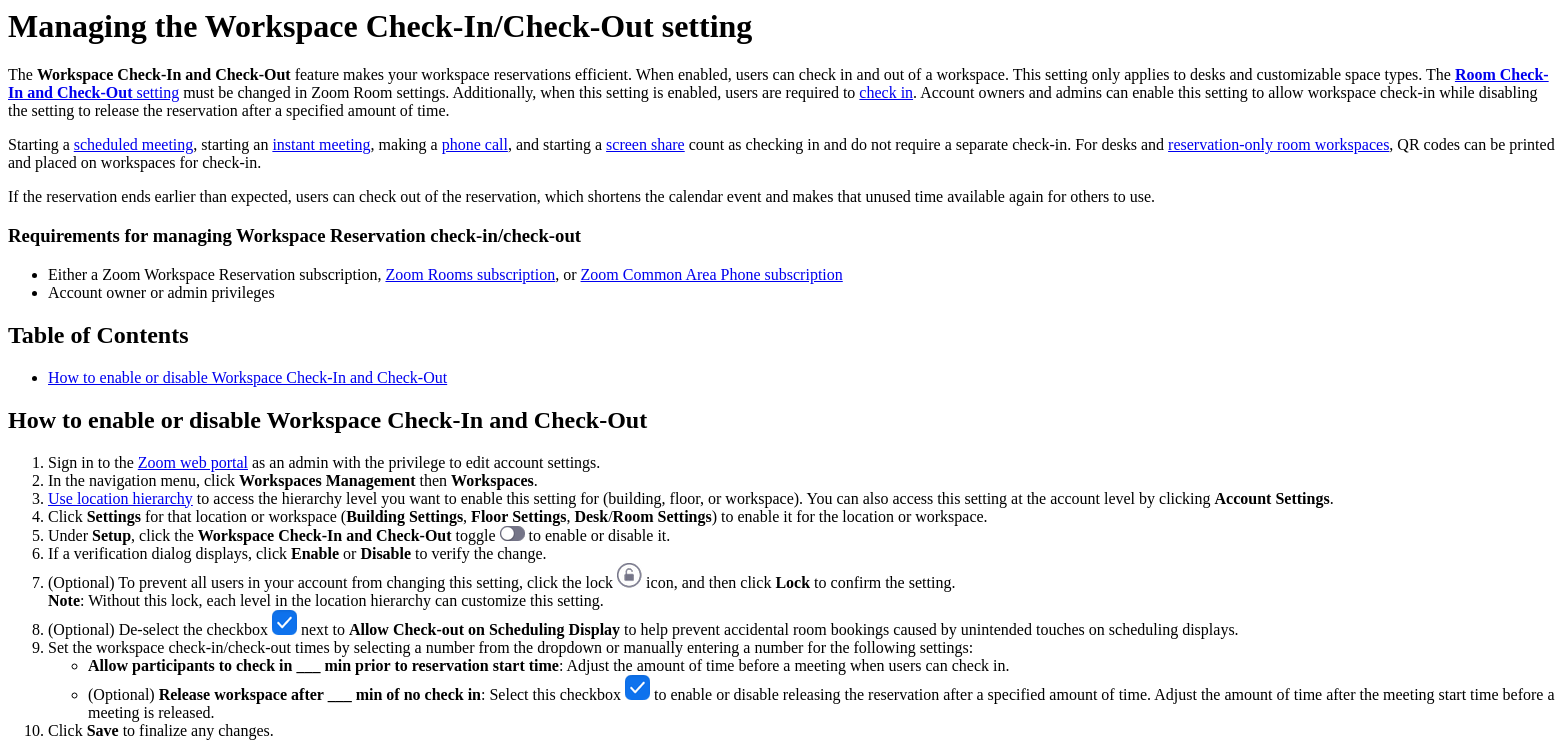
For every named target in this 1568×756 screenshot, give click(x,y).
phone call (475, 144)
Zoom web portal (193, 462)
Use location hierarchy (120, 498)
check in (886, 92)
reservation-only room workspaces (1278, 144)
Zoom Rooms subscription (470, 274)
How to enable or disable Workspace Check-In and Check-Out (247, 377)
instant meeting (321, 144)
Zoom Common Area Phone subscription (712, 274)
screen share (645, 144)
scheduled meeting (134, 144)
